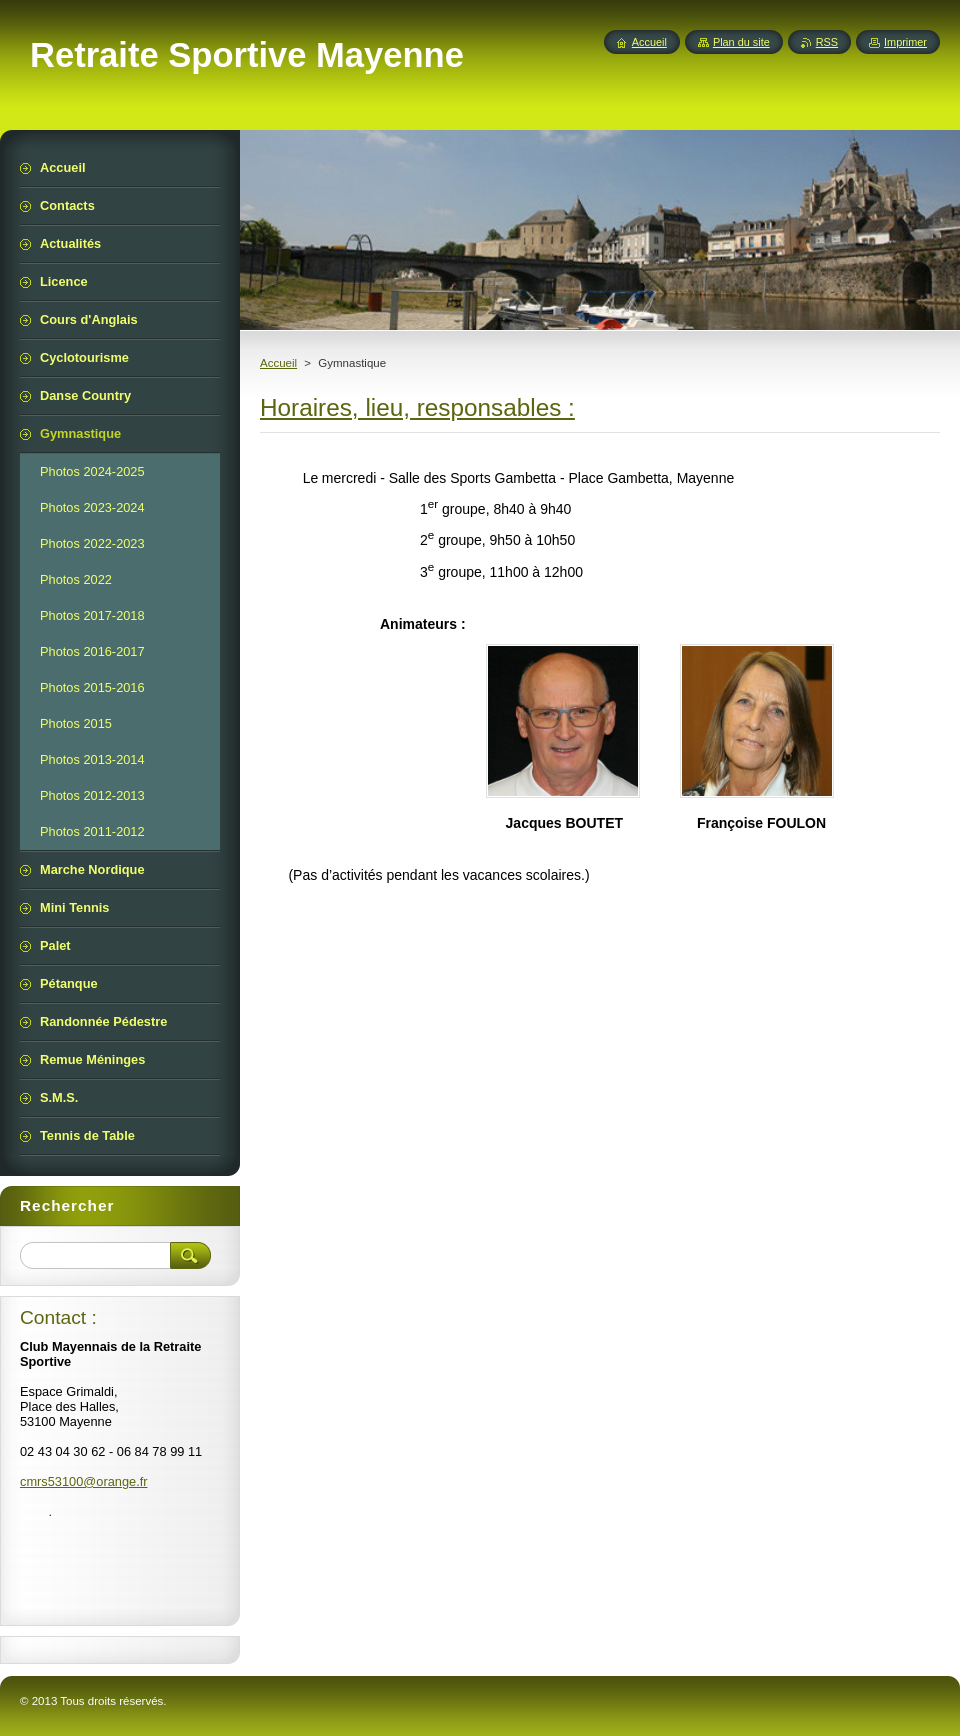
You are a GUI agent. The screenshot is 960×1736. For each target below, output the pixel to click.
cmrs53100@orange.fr (84, 1481)
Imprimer (905, 42)
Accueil (278, 363)
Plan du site (741, 42)
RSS (827, 42)
